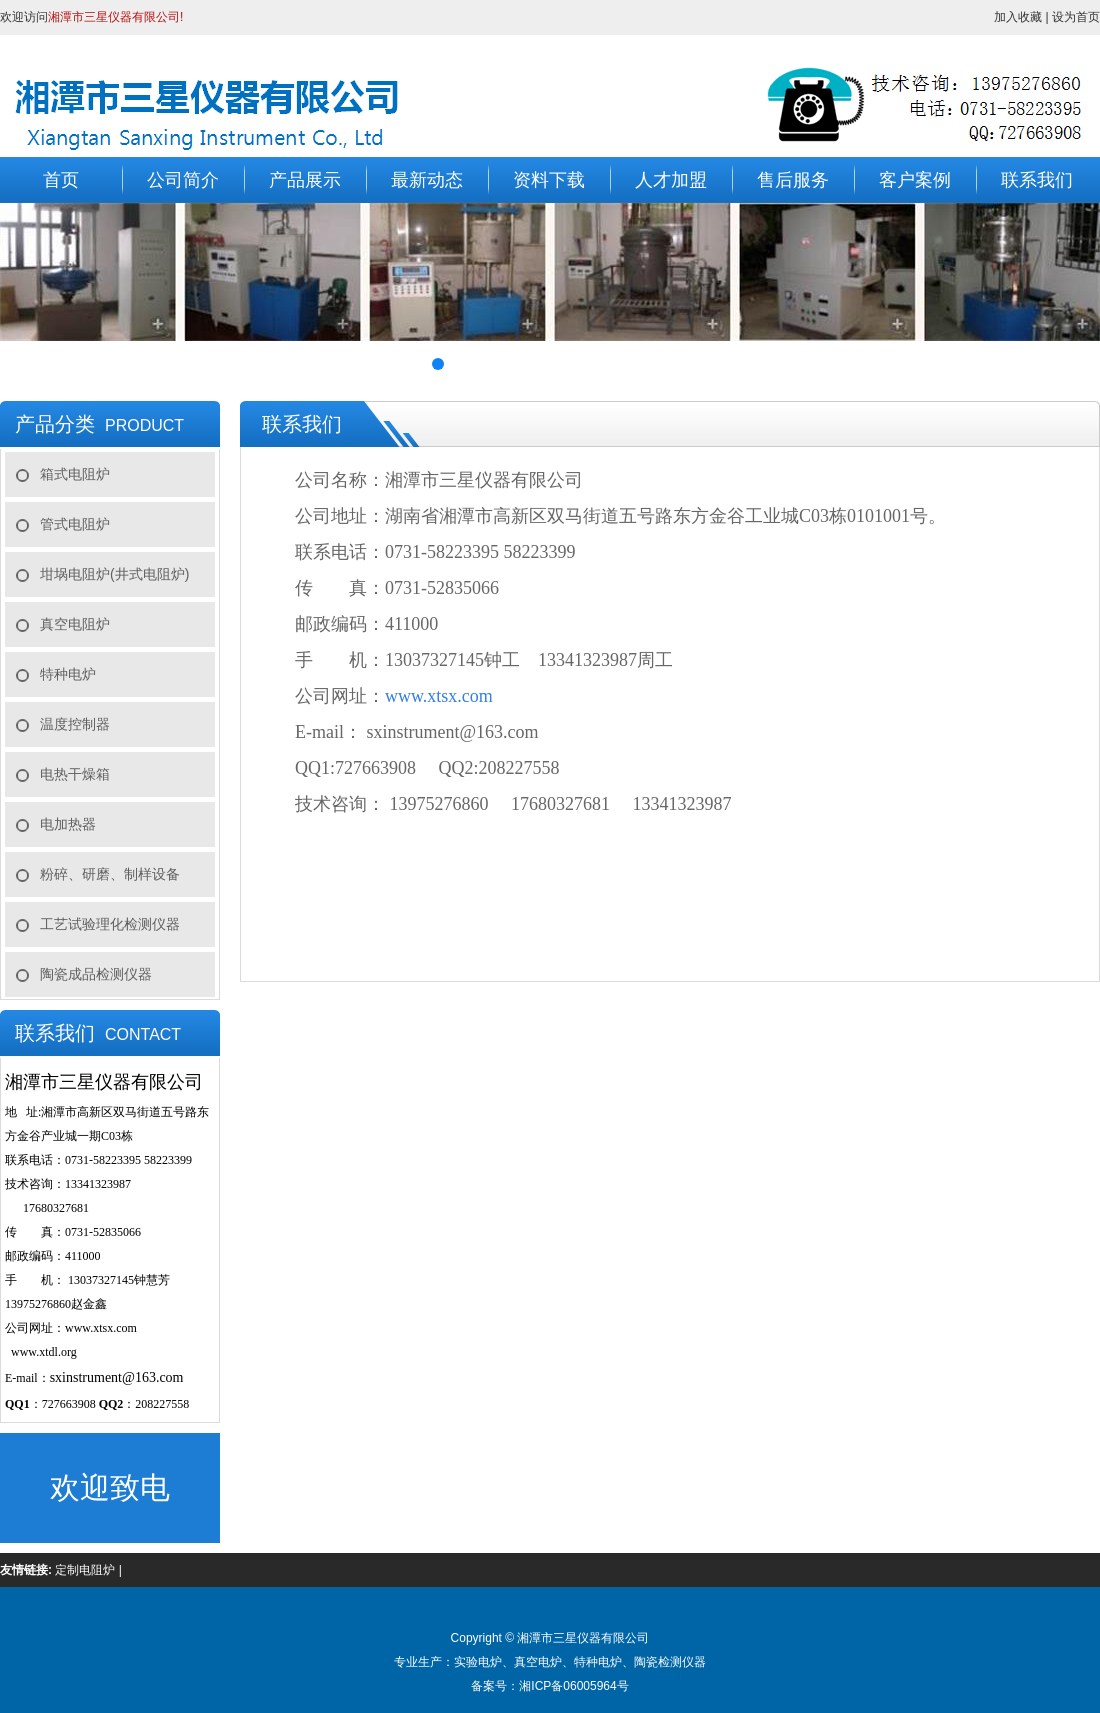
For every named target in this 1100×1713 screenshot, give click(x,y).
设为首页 (1076, 17)
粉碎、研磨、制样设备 (110, 874)
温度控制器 (75, 724)
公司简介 (183, 180)
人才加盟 (671, 180)
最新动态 (427, 180)
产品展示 (305, 180)
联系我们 (1037, 180)
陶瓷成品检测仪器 (96, 974)
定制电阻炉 (85, 1570)
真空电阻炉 (75, 624)
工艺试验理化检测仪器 (110, 924)
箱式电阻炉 (75, 474)
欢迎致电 (110, 1487)
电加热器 (68, 824)
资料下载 (549, 180)
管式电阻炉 (75, 524)
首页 (61, 180)
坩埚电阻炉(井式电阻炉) (114, 574)
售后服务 (793, 180)
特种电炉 (68, 674)
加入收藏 (1018, 17)
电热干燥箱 (75, 774)
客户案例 (915, 180)
